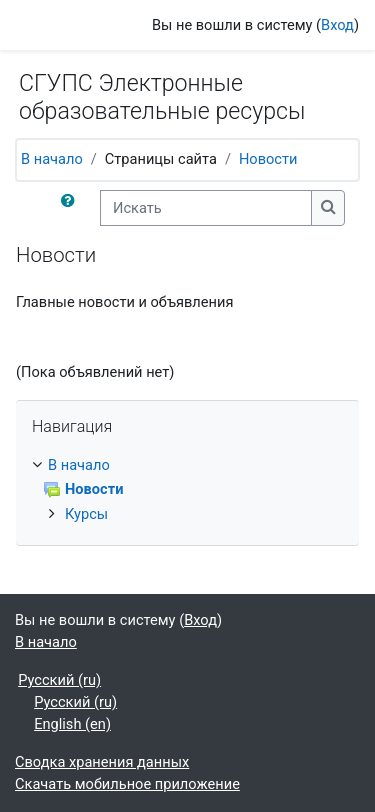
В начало (52, 159)
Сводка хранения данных (102, 762)
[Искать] (206, 208)
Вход (337, 25)
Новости (268, 159)
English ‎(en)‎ (72, 724)
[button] (72, 208)
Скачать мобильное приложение (127, 784)
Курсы (86, 514)
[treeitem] (187, 491)
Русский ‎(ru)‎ (59, 680)
